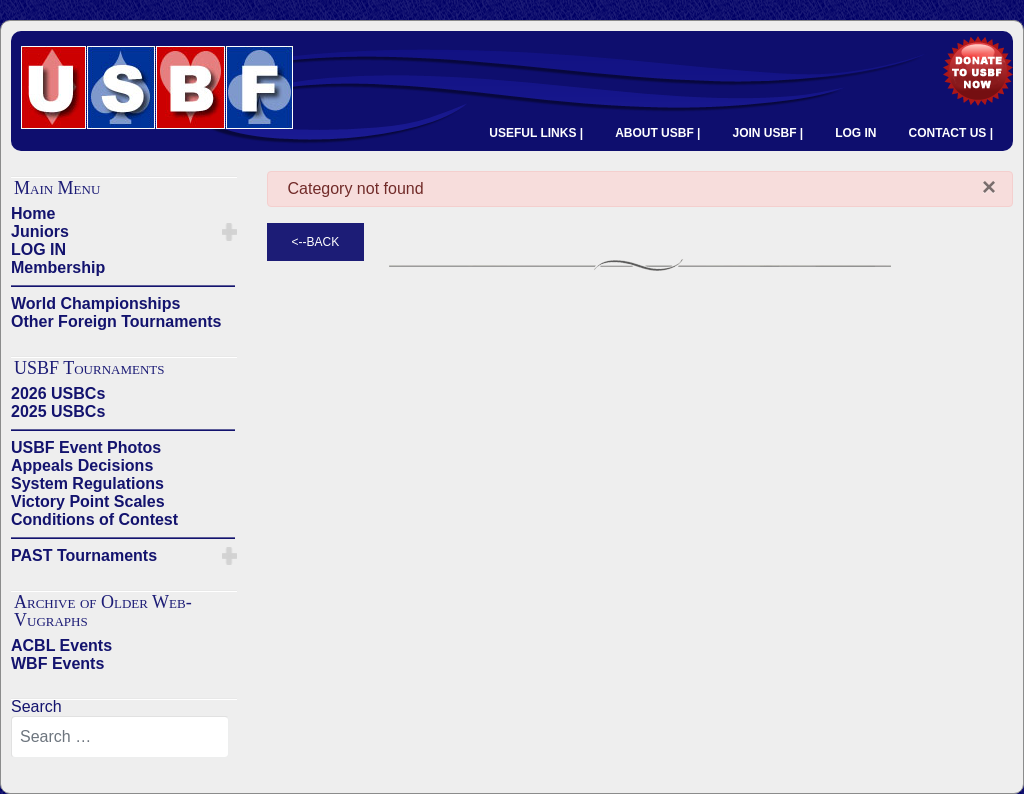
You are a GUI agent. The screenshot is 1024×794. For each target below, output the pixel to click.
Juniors (40, 231)
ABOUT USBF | (657, 133)
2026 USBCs (58, 393)
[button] (229, 232)
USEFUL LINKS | (536, 133)
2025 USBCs (58, 411)
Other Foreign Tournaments (116, 321)
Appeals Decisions (82, 465)
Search (36, 706)
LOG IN (855, 133)
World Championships (95, 303)
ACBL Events (61, 645)
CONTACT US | (951, 133)
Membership (58, 267)
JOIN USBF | (767, 133)
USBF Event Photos (86, 447)
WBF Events (57, 663)
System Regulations (87, 483)
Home (33, 213)
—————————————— (123, 285)
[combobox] (120, 737)
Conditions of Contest (94, 519)
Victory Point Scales (88, 501)
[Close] (989, 187)
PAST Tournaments (84, 555)
